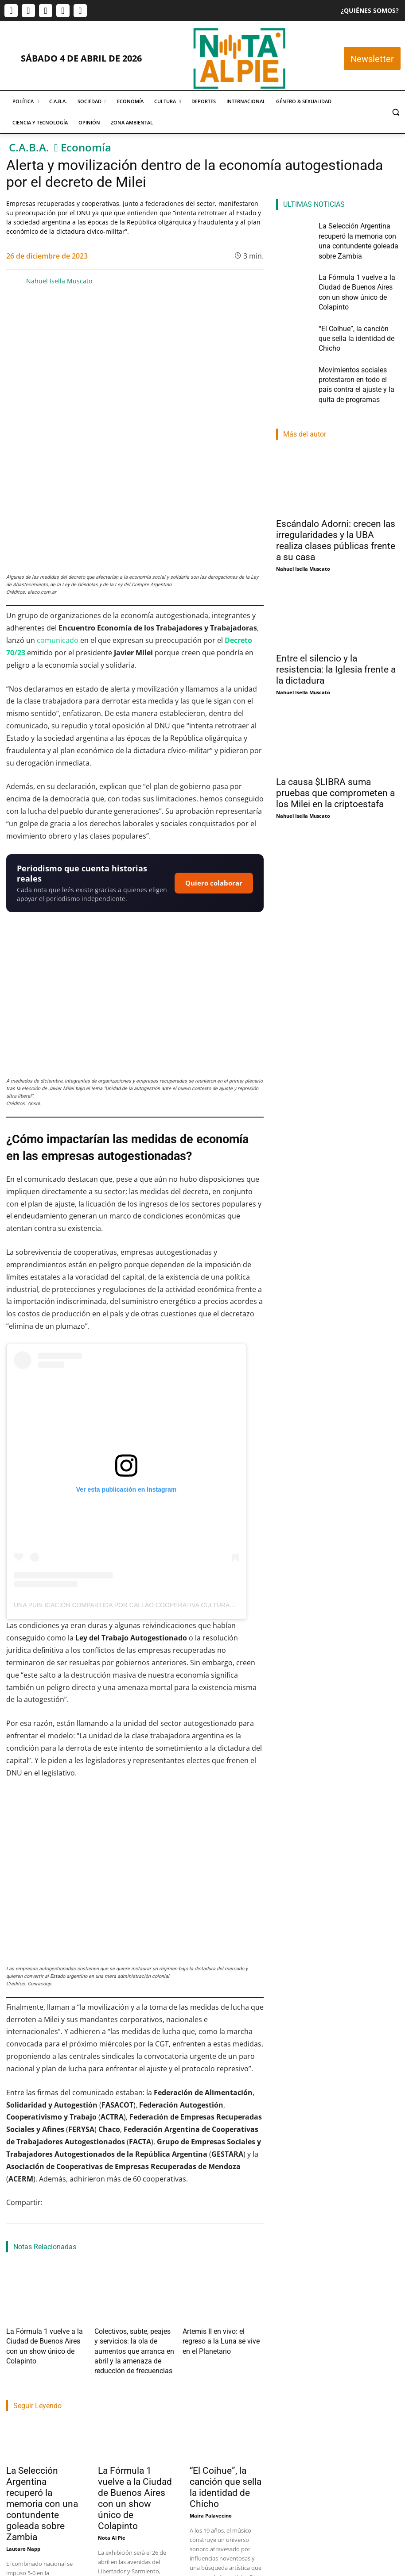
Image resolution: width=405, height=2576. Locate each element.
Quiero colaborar (213, 777)
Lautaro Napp (23, 2423)
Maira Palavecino (211, 2390)
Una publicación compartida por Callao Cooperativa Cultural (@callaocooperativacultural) (180, 1499)
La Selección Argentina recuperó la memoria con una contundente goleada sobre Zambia (42, 2378)
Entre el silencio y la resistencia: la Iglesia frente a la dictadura (336, 619)
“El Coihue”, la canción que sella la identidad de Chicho (225, 2362)
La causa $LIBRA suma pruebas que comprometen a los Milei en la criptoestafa (335, 743)
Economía (86, 148)
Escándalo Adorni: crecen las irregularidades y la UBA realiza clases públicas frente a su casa (335, 490)
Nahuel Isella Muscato (59, 281)
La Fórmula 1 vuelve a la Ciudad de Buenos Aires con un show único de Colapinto (44, 2232)
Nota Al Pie (111, 2412)
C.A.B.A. (29, 148)
